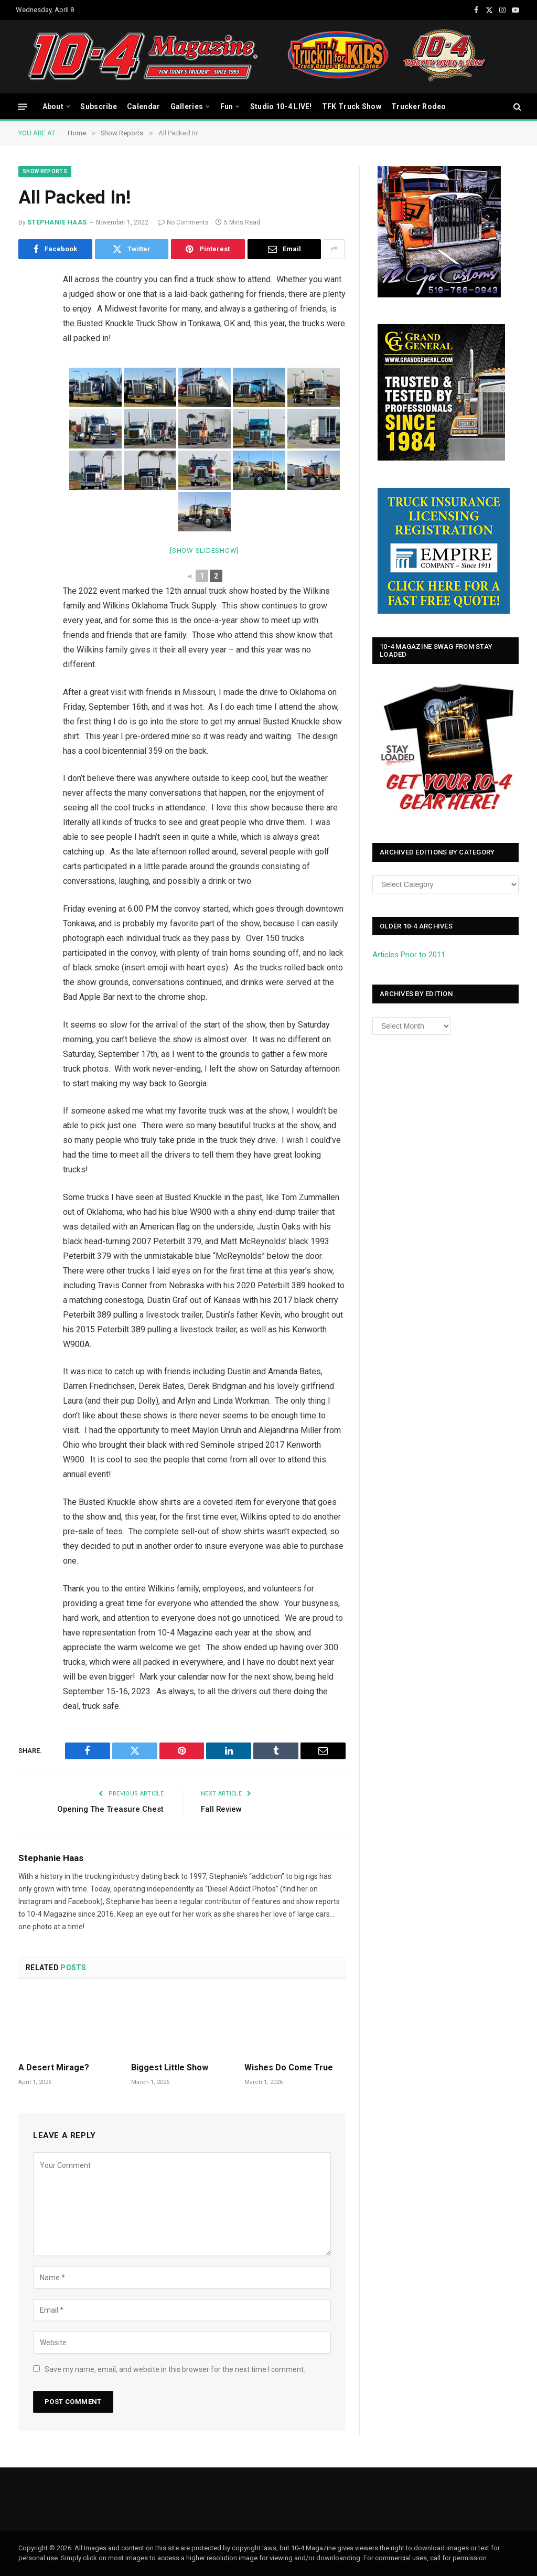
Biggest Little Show (169, 2067)
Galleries (186, 106)
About (52, 106)
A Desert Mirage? (53, 2067)
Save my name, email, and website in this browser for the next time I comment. (175, 2369)
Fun (226, 106)
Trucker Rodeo (418, 106)
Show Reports (45, 171)
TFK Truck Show (351, 106)
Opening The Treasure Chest (110, 1809)
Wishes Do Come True (288, 2067)
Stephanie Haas (57, 222)
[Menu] (22, 106)
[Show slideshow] (204, 550)
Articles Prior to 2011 (408, 954)
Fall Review (221, 1809)
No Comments (183, 222)
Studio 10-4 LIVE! (281, 106)
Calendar (143, 106)
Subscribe (98, 106)
